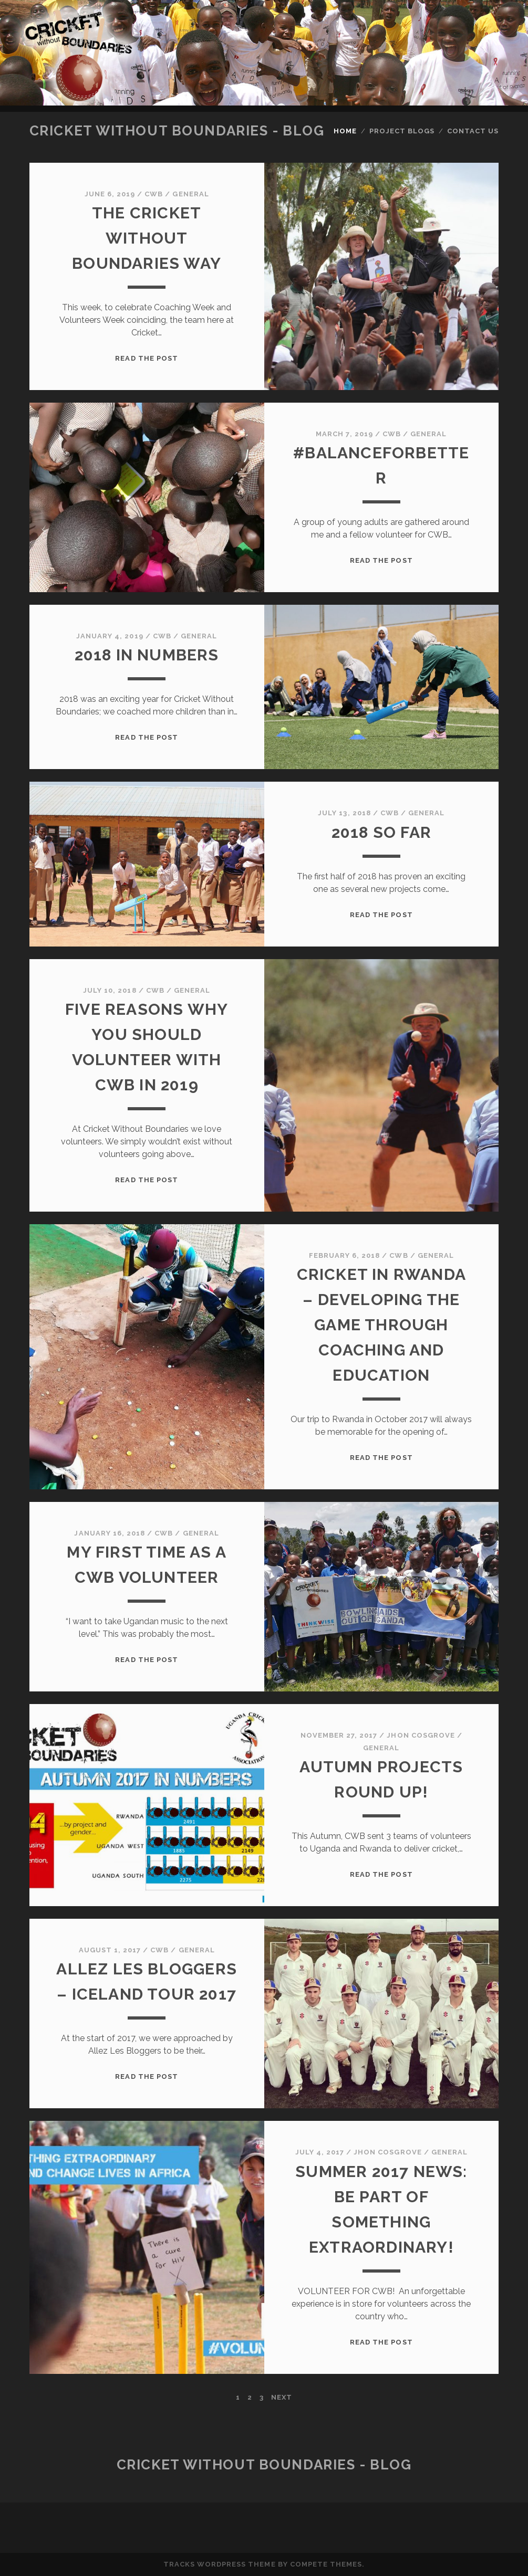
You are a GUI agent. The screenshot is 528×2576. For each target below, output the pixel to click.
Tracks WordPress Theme (219, 2564)
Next (281, 2397)
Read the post (146, 358)
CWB (153, 194)
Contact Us (473, 131)
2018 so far (381, 832)
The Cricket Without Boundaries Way (146, 238)
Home (345, 131)
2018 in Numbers (147, 655)
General (190, 194)
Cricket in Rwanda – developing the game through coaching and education (381, 1324)
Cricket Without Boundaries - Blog (176, 131)
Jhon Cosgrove (421, 1735)
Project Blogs (402, 131)
